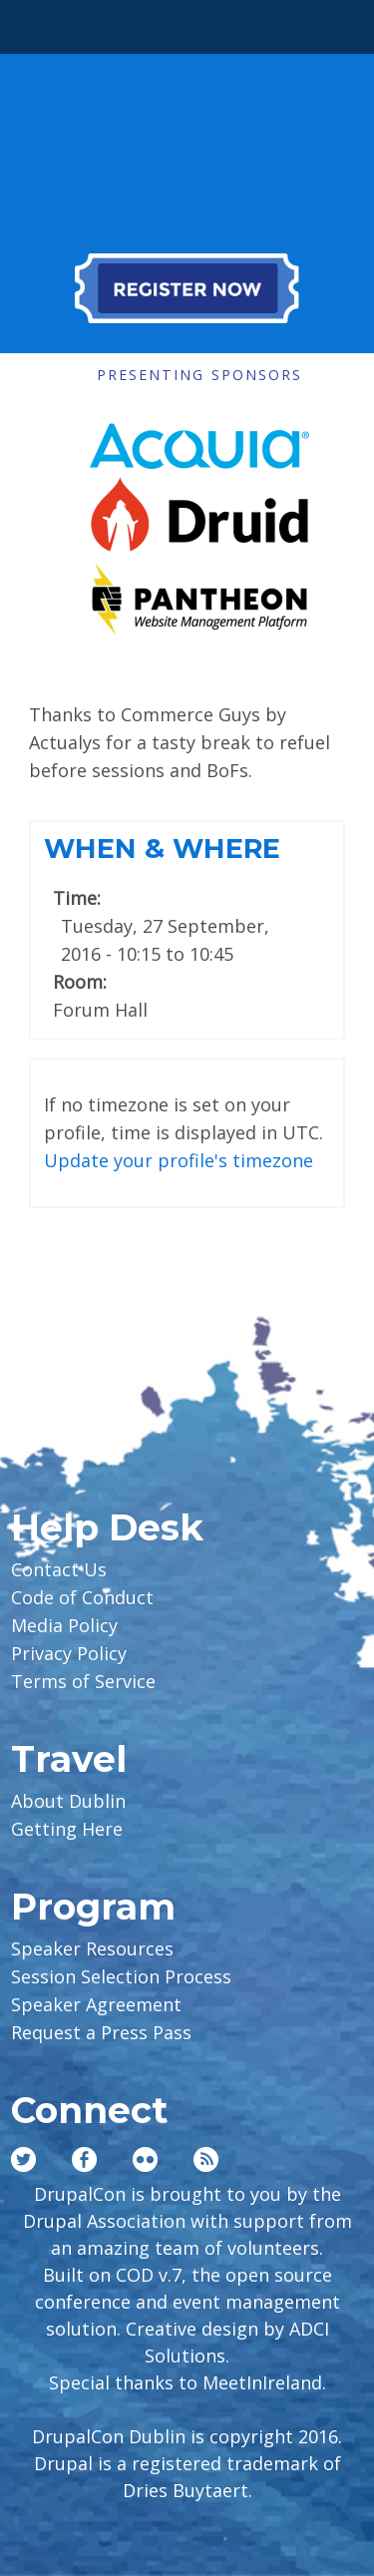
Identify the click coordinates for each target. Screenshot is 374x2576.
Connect (89, 2110)
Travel (69, 1759)
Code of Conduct (82, 1597)
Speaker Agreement (96, 2004)
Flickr (145, 2159)
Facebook (84, 2159)
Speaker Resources (92, 1948)
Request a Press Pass (101, 2032)
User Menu (332, 22)
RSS (205, 2159)
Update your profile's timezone (178, 1160)
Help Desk (107, 1527)
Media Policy (64, 1625)
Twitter (23, 2159)
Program (93, 1907)
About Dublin (68, 1801)
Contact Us (59, 1569)
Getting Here (67, 1829)
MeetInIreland (262, 2382)
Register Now (187, 288)
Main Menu (41, 22)
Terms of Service (83, 1681)
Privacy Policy (69, 1653)
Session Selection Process (121, 1976)
